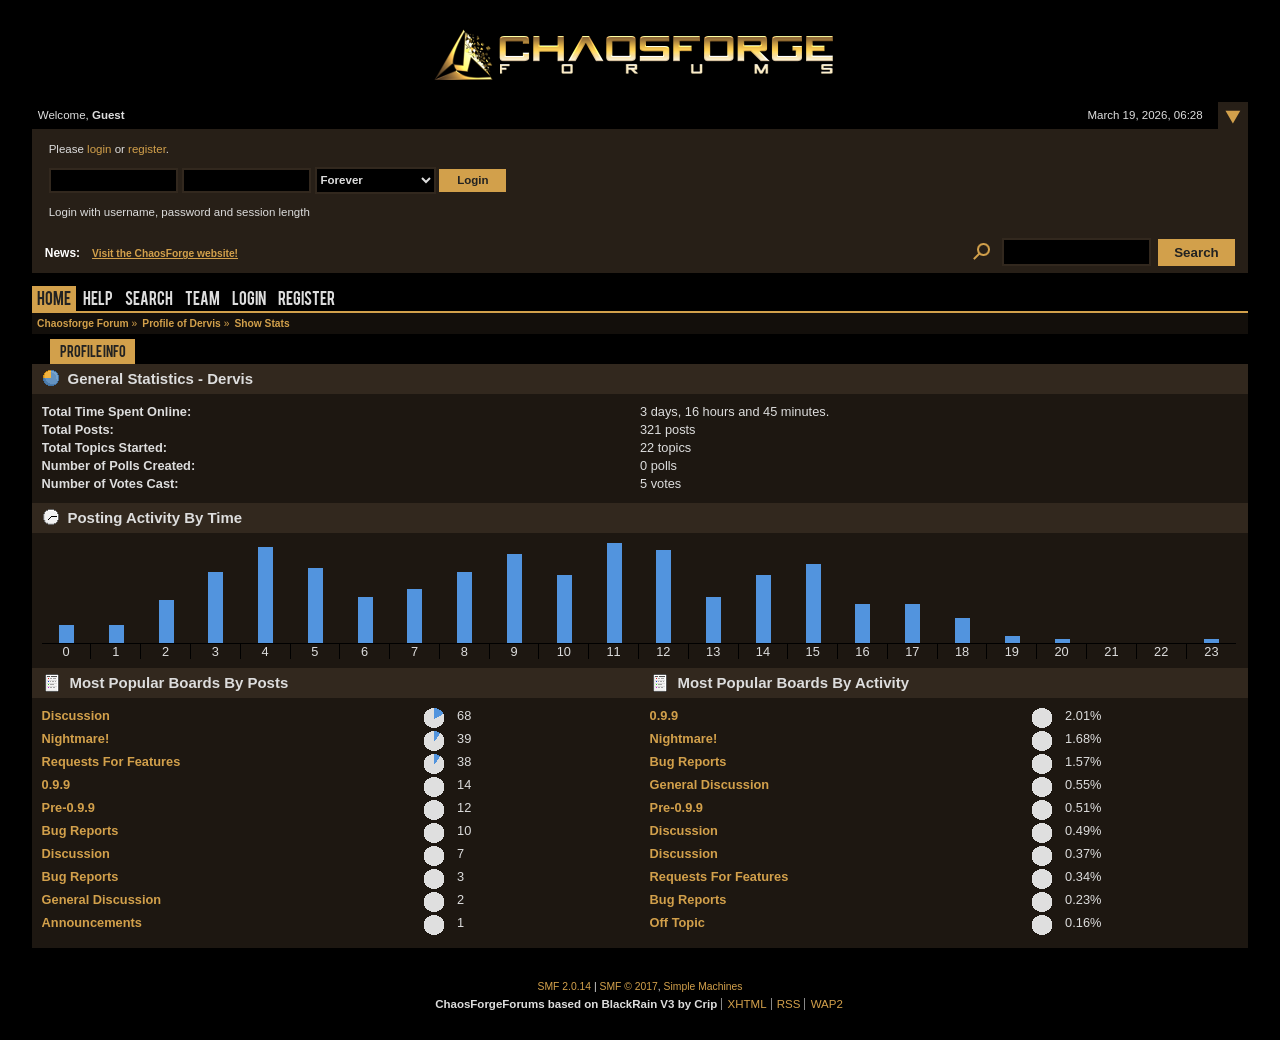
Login (249, 300)
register (147, 149)
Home (54, 300)
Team (202, 300)
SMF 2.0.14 (565, 986)
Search (149, 300)
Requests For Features (111, 761)
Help (98, 300)
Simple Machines (703, 986)
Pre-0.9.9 (68, 807)
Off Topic (677, 922)
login (99, 149)
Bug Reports (80, 830)
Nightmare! (76, 738)
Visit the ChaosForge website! (165, 253)
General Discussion (101, 899)
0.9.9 (56, 784)
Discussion (76, 715)
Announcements (92, 922)
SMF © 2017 (629, 986)
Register (306, 300)
